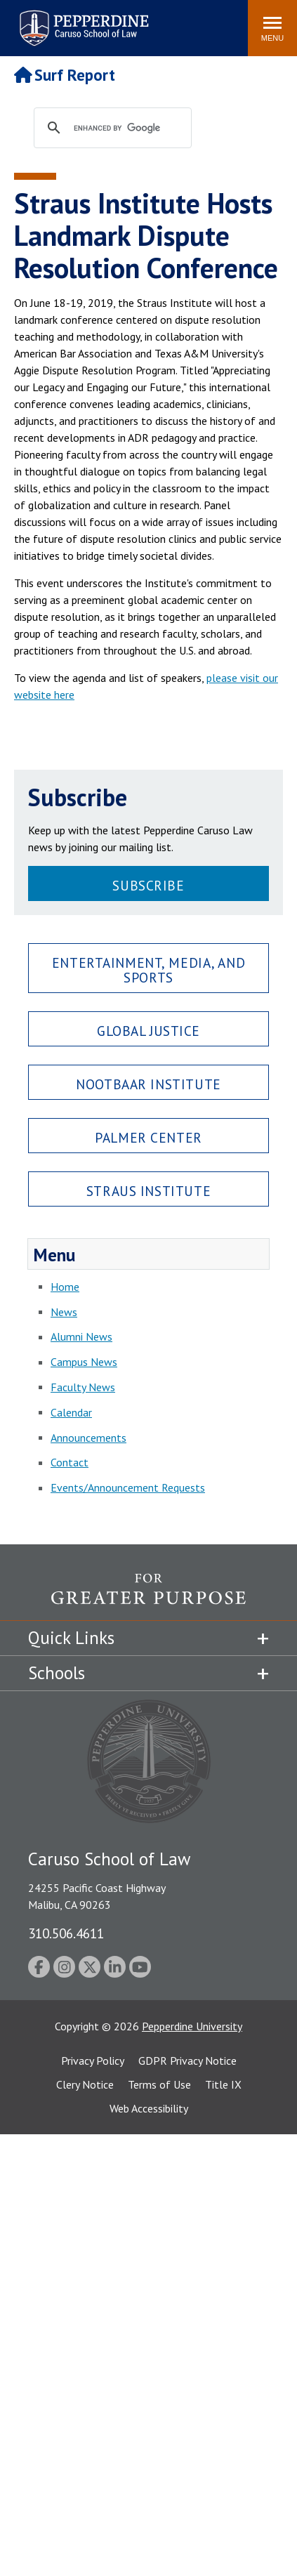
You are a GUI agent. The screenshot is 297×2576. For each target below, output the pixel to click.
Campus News (84, 1362)
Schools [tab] (56, 1673)
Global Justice (148, 1030)
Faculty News (83, 1387)
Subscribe (148, 885)
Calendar (71, 1412)
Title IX (223, 2084)
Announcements (88, 1438)
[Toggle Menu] (272, 28)
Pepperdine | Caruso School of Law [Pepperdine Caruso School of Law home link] (82, 19)
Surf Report (64, 75)
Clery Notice (85, 2084)
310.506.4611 (66, 1933)
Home (65, 1287)
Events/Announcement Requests (128, 1487)
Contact (69, 1462)
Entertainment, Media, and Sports (148, 970)
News (64, 1312)
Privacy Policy (92, 2060)
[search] (126, 128)
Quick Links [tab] (71, 1638)
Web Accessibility (149, 2108)
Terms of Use (159, 2084)
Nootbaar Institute (148, 1084)
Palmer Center (148, 1137)
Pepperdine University (192, 2026)
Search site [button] (46, 21)
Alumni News (81, 1336)
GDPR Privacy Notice (187, 2060)
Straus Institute (148, 1191)
